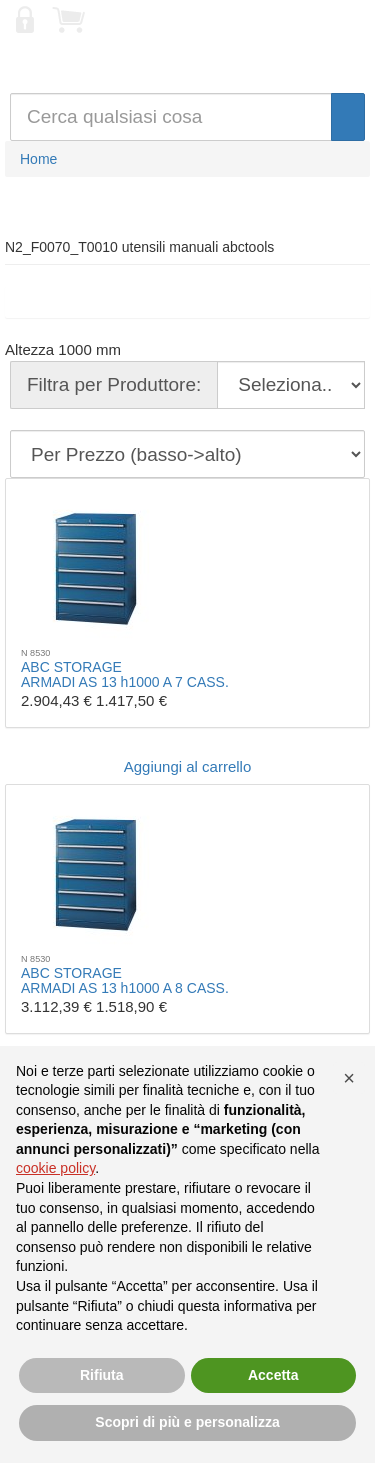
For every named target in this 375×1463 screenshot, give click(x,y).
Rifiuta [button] (102, 1375)
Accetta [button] (273, 1375)
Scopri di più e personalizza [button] (187, 1422)
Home (38, 159)
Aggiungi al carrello (188, 766)
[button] (349, 1078)
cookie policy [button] (55, 1168)
